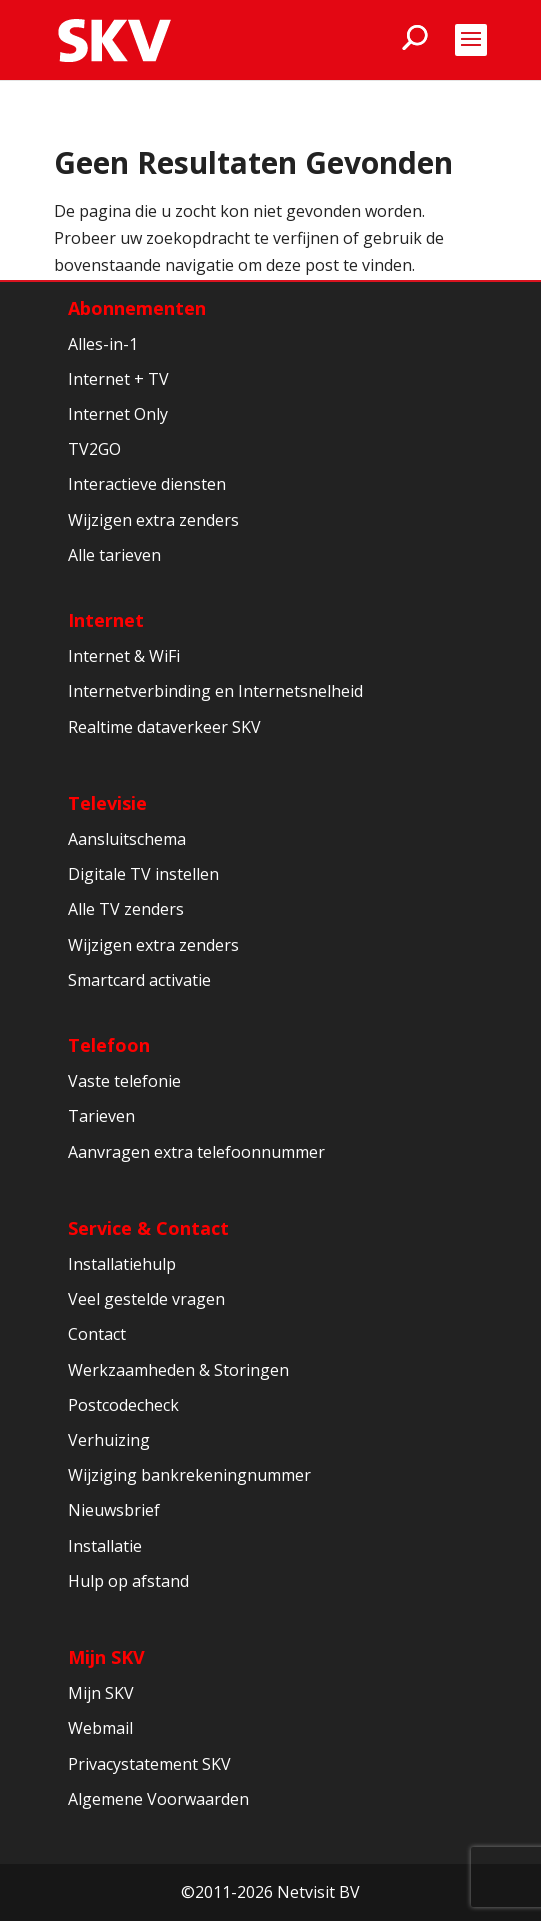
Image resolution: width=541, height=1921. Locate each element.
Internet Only (118, 414)
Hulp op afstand (128, 1581)
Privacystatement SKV (149, 1764)
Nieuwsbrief (114, 1510)
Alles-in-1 (103, 344)
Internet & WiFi (124, 656)
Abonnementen (137, 308)
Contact (97, 1334)
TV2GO (94, 449)
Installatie (105, 1546)
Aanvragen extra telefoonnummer (196, 1152)
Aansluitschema (127, 839)
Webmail (100, 1728)
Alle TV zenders (126, 909)
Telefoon (109, 1045)
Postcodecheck (123, 1405)
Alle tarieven (114, 555)
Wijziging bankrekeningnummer (189, 1475)
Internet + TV (118, 379)
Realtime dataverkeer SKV (164, 727)
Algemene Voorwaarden (158, 1799)
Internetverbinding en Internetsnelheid (215, 691)
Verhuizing (109, 1440)
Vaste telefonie (124, 1081)
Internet (106, 620)
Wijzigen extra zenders (153, 520)
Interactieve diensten (147, 484)
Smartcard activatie (139, 980)
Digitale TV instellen (143, 874)
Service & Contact (148, 1228)
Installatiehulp (122, 1264)
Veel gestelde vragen (146, 1299)
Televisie (107, 803)
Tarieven (101, 1116)
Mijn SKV (106, 1657)
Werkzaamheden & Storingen (178, 1370)
